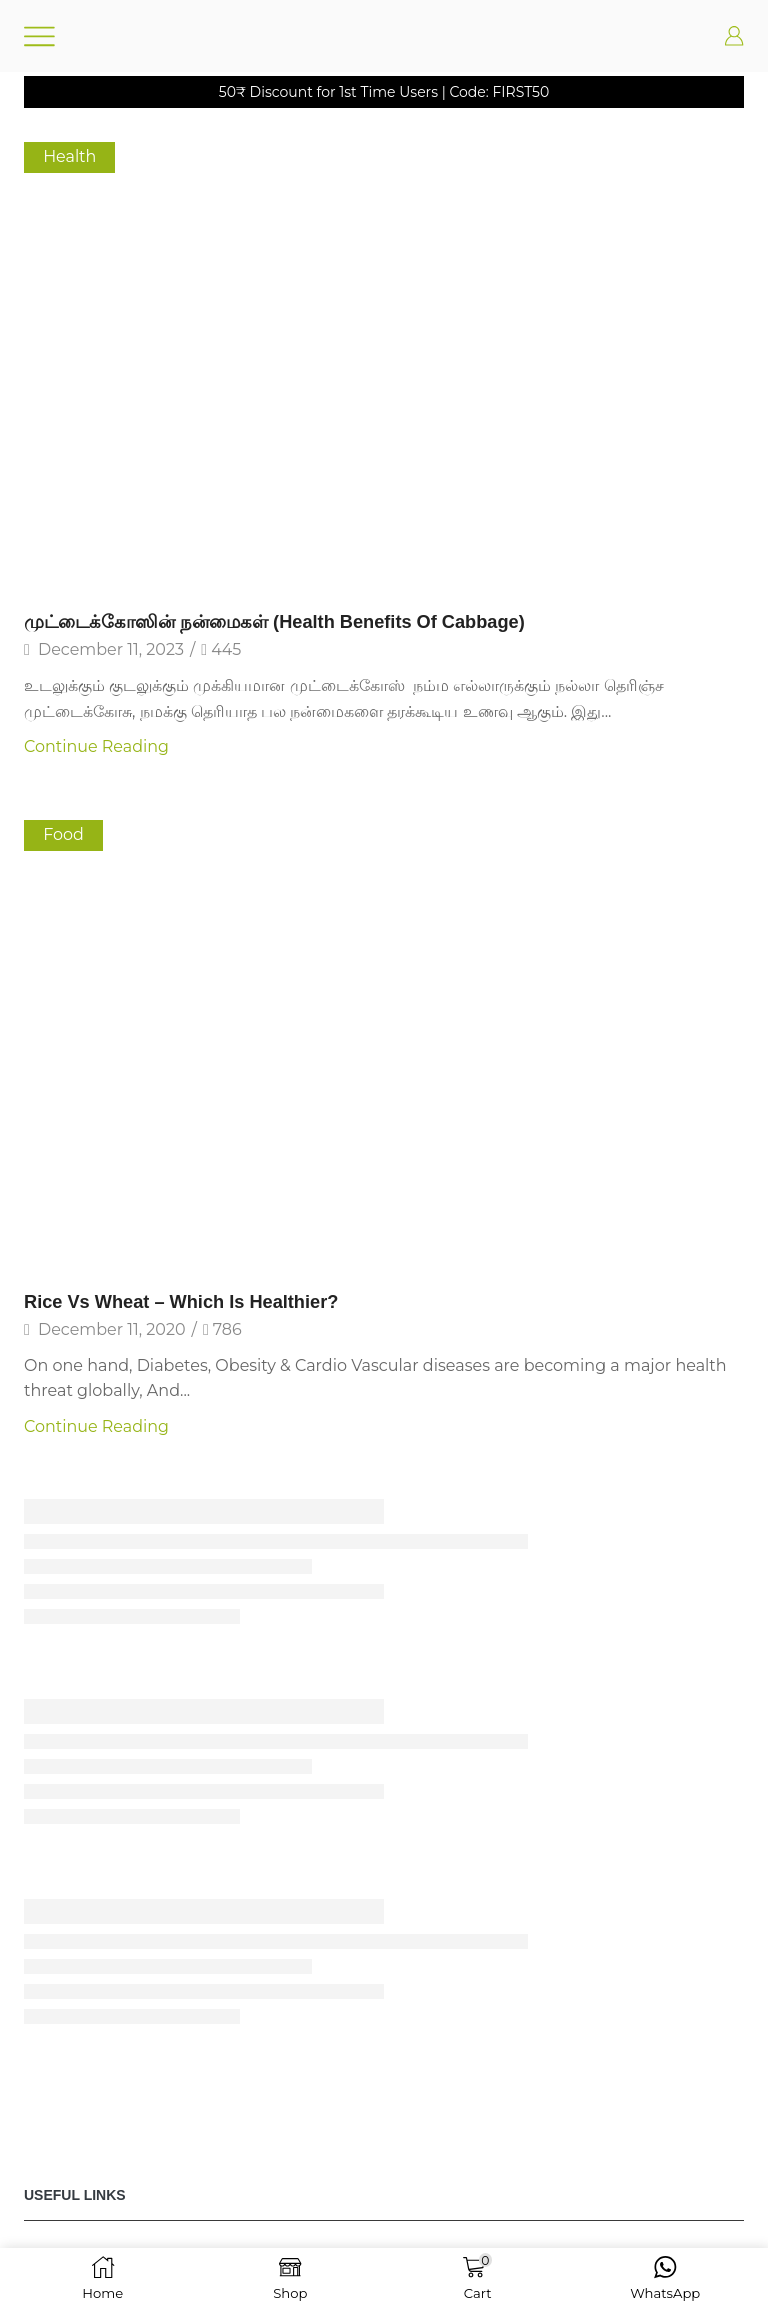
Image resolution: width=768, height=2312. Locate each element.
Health (69, 156)
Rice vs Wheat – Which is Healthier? (181, 1302)
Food (63, 834)
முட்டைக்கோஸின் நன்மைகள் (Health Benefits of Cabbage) (274, 622)
